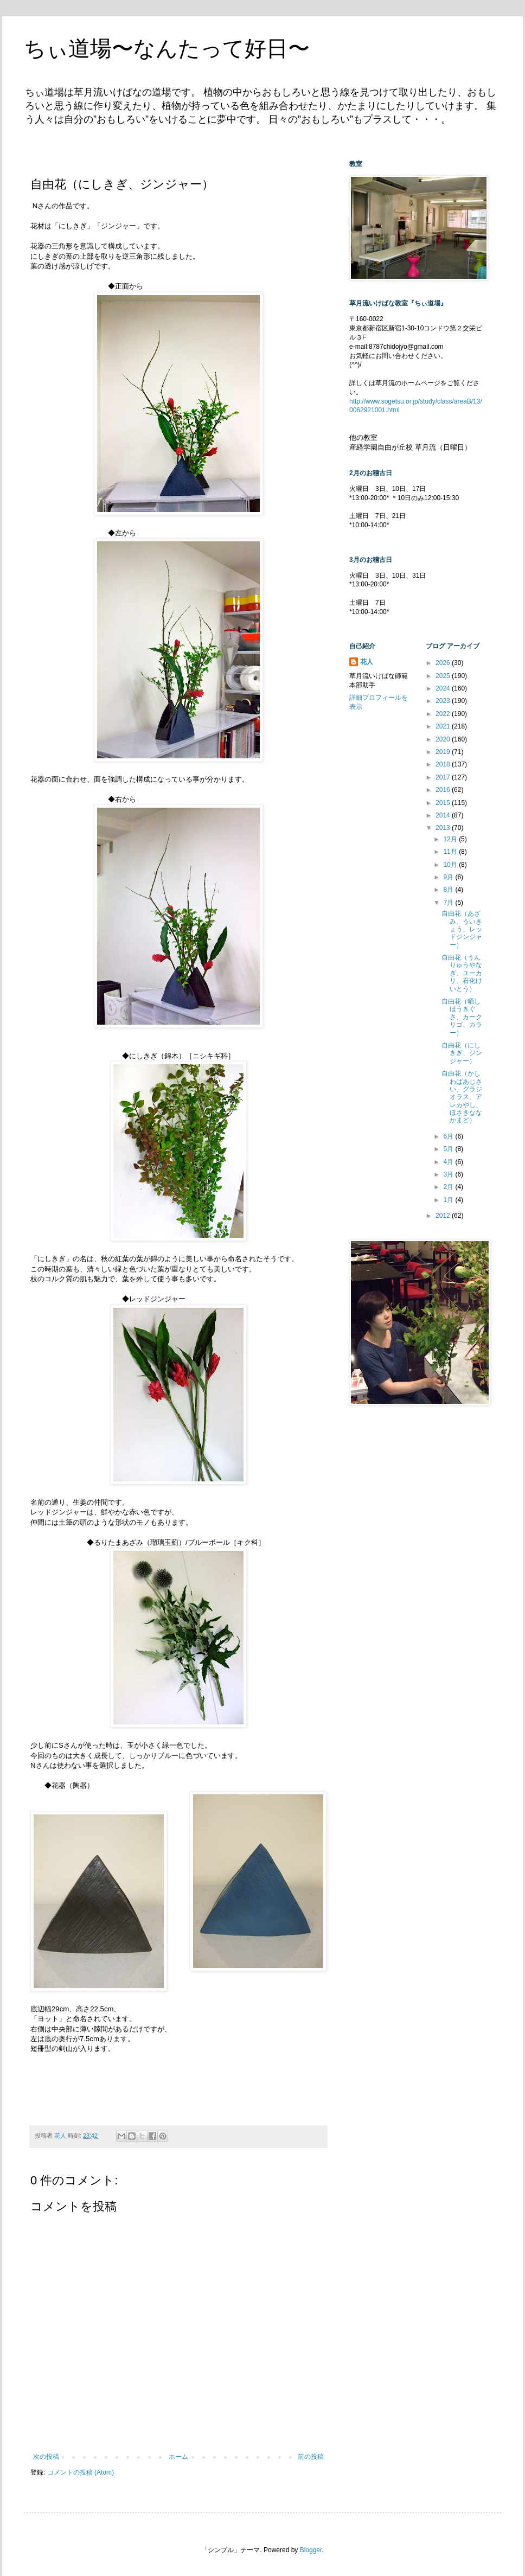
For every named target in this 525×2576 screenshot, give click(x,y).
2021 (444, 726)
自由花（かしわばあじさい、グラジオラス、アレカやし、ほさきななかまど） (461, 1097)
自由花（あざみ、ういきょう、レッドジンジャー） (461, 929)
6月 (449, 1136)
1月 (449, 1200)
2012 (444, 1215)
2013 (444, 828)
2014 (444, 815)
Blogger (311, 2550)
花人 (366, 662)
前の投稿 (311, 2456)
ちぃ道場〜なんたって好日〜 (167, 48)
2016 (444, 790)
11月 (451, 851)
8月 (449, 889)
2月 (449, 1187)
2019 (444, 752)
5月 (449, 1149)
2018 (444, 764)
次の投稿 (46, 2456)
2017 (444, 777)
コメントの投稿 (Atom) (80, 2472)
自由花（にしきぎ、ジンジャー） (461, 1053)
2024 (444, 688)
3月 (449, 1174)
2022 (444, 714)
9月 (449, 877)
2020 (444, 739)
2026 (444, 663)
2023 (444, 701)
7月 (449, 902)
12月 (451, 839)
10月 (451, 864)
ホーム (178, 2456)
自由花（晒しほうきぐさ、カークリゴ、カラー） (461, 1017)
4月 (449, 1162)
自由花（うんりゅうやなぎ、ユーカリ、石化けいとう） (461, 973)
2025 (444, 676)
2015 (444, 803)
